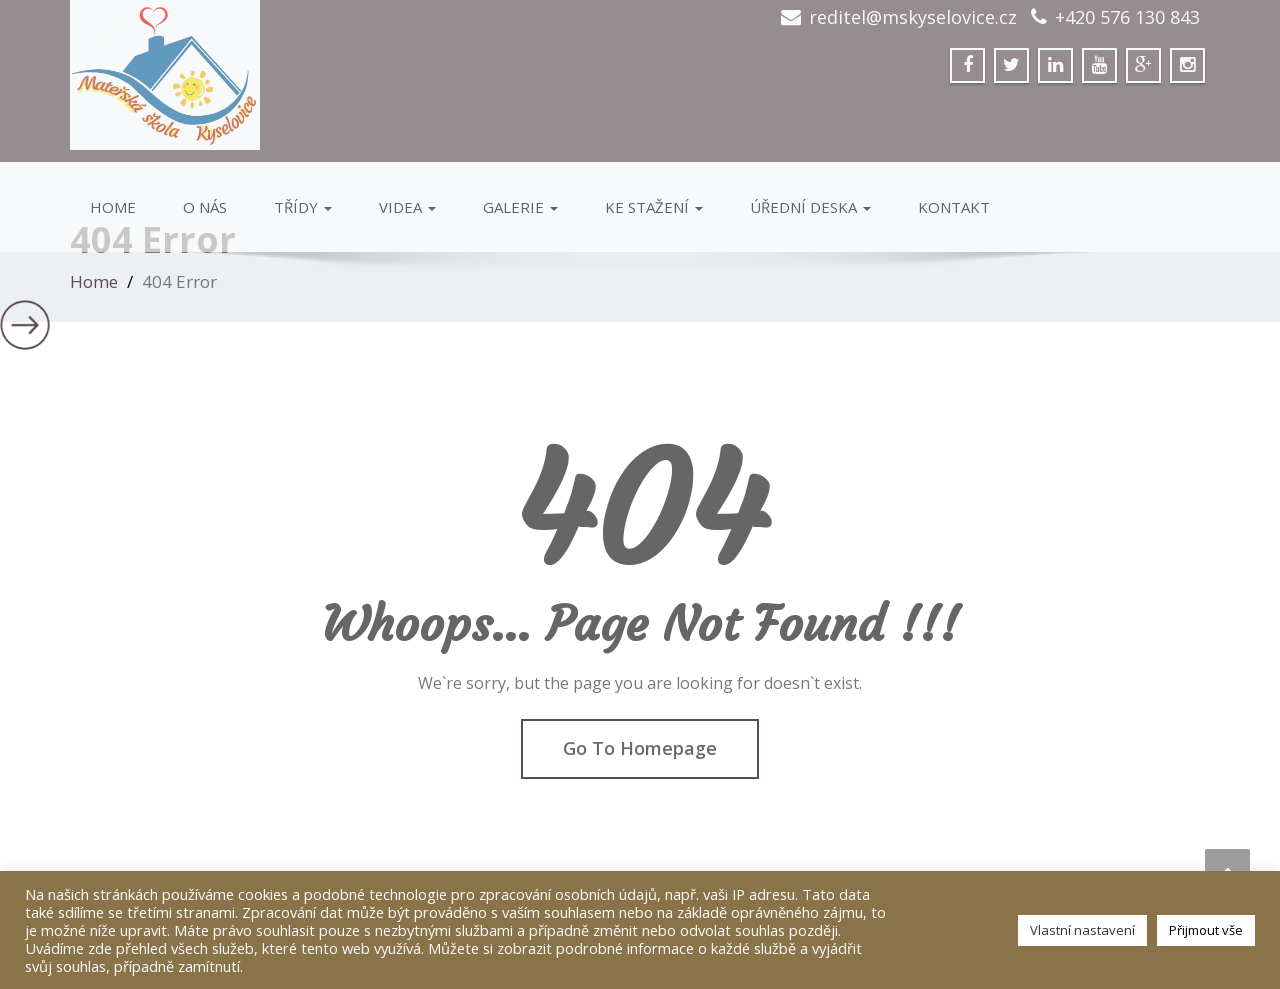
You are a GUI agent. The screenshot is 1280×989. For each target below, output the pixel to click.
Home (113, 207)
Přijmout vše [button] (1206, 930)
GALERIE (520, 207)
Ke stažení (654, 207)
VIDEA (407, 207)
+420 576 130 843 (1127, 17)
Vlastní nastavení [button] (1082, 930)
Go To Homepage (640, 748)
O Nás (205, 207)
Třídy (303, 207)
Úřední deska (810, 207)
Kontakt (954, 207)
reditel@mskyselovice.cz (913, 17)
